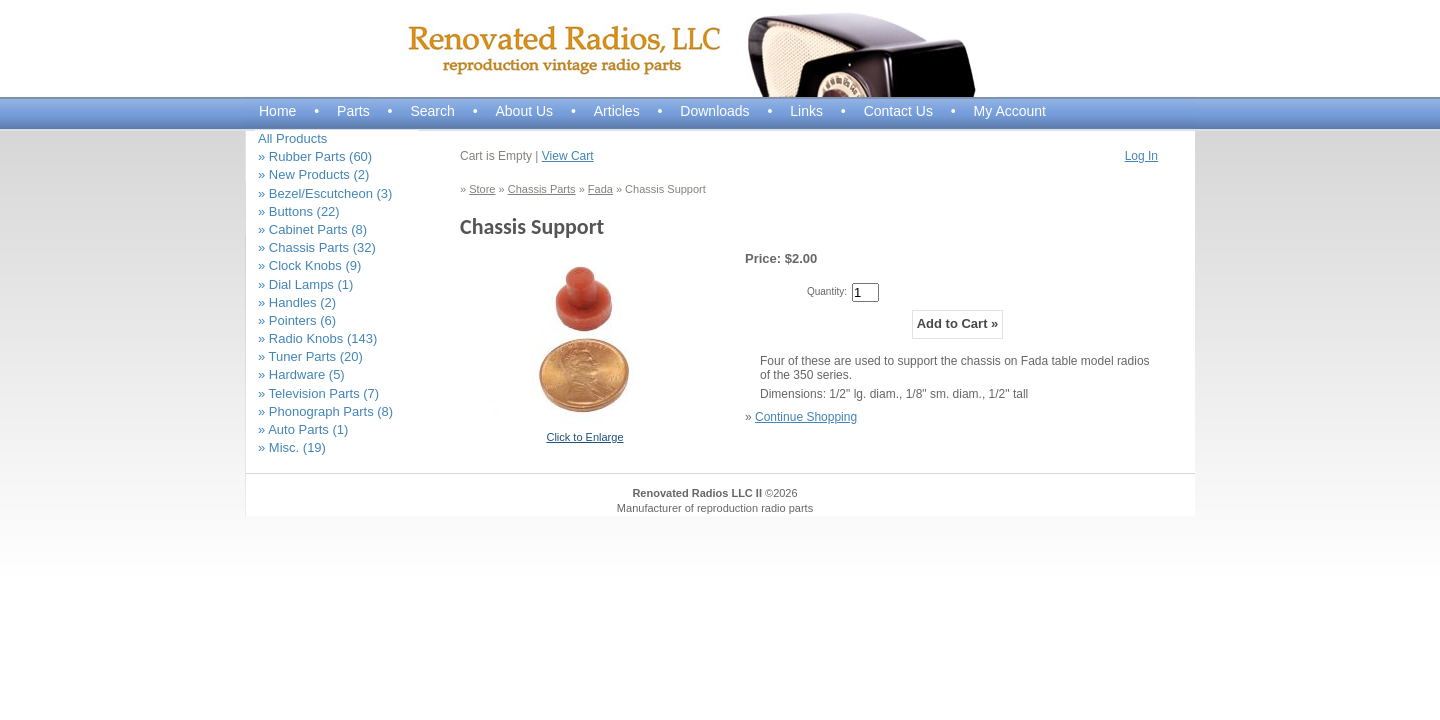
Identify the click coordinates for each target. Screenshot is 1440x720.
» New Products (313, 174)
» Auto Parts (303, 429)
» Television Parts (318, 393)
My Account (1010, 111)
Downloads (714, 111)
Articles (617, 111)
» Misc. (292, 447)
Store (482, 189)
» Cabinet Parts (312, 229)
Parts (353, 111)
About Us (524, 111)
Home (277, 111)
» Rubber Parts (315, 156)
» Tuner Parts (310, 356)
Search (432, 111)
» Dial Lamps (305, 284)
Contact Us (898, 111)
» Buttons (299, 211)
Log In (1141, 156)
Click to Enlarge (584, 437)
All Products (292, 138)
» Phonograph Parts (325, 411)
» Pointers (297, 320)
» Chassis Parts (317, 247)
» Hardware (301, 374)
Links (806, 111)
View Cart (568, 156)
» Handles (297, 302)
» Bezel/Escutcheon (325, 193)
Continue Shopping (806, 417)
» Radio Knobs (317, 338)
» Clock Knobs (309, 265)
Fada (600, 189)
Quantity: (827, 291)
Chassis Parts (542, 189)
